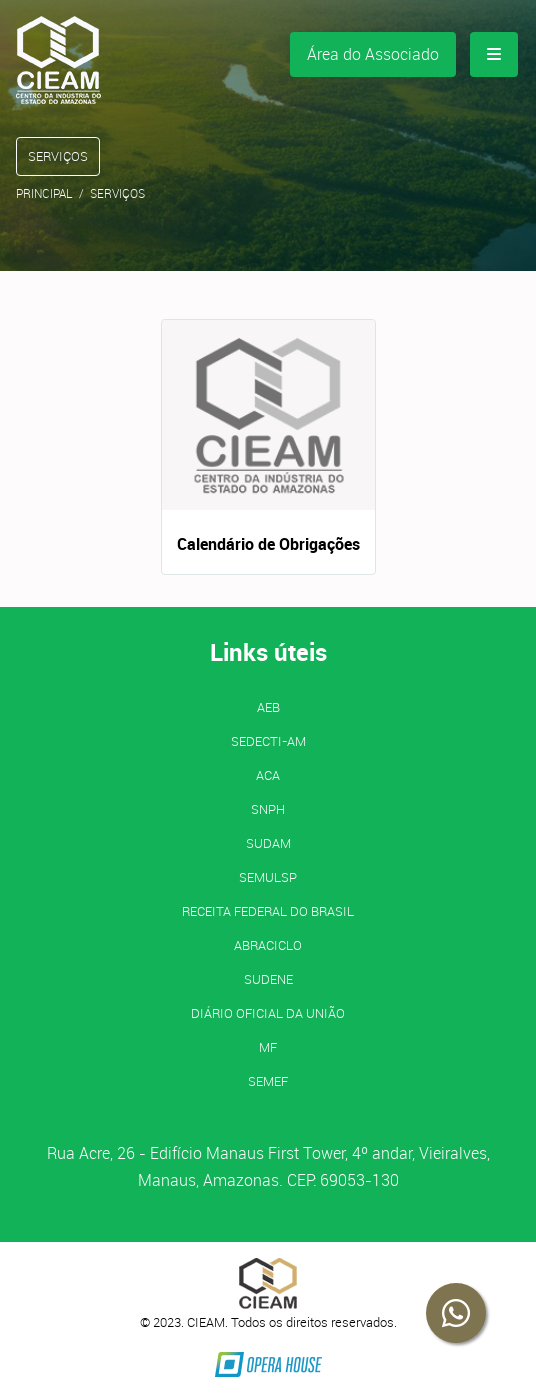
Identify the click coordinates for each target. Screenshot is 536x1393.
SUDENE (268, 979)
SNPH (268, 809)
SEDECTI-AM (268, 741)
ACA (268, 775)
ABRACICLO (268, 945)
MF (268, 1047)
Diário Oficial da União (268, 1013)
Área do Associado (373, 54)
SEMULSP (268, 877)
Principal (44, 193)
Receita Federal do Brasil (268, 911)
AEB (268, 707)
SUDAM (268, 843)
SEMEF (268, 1081)
